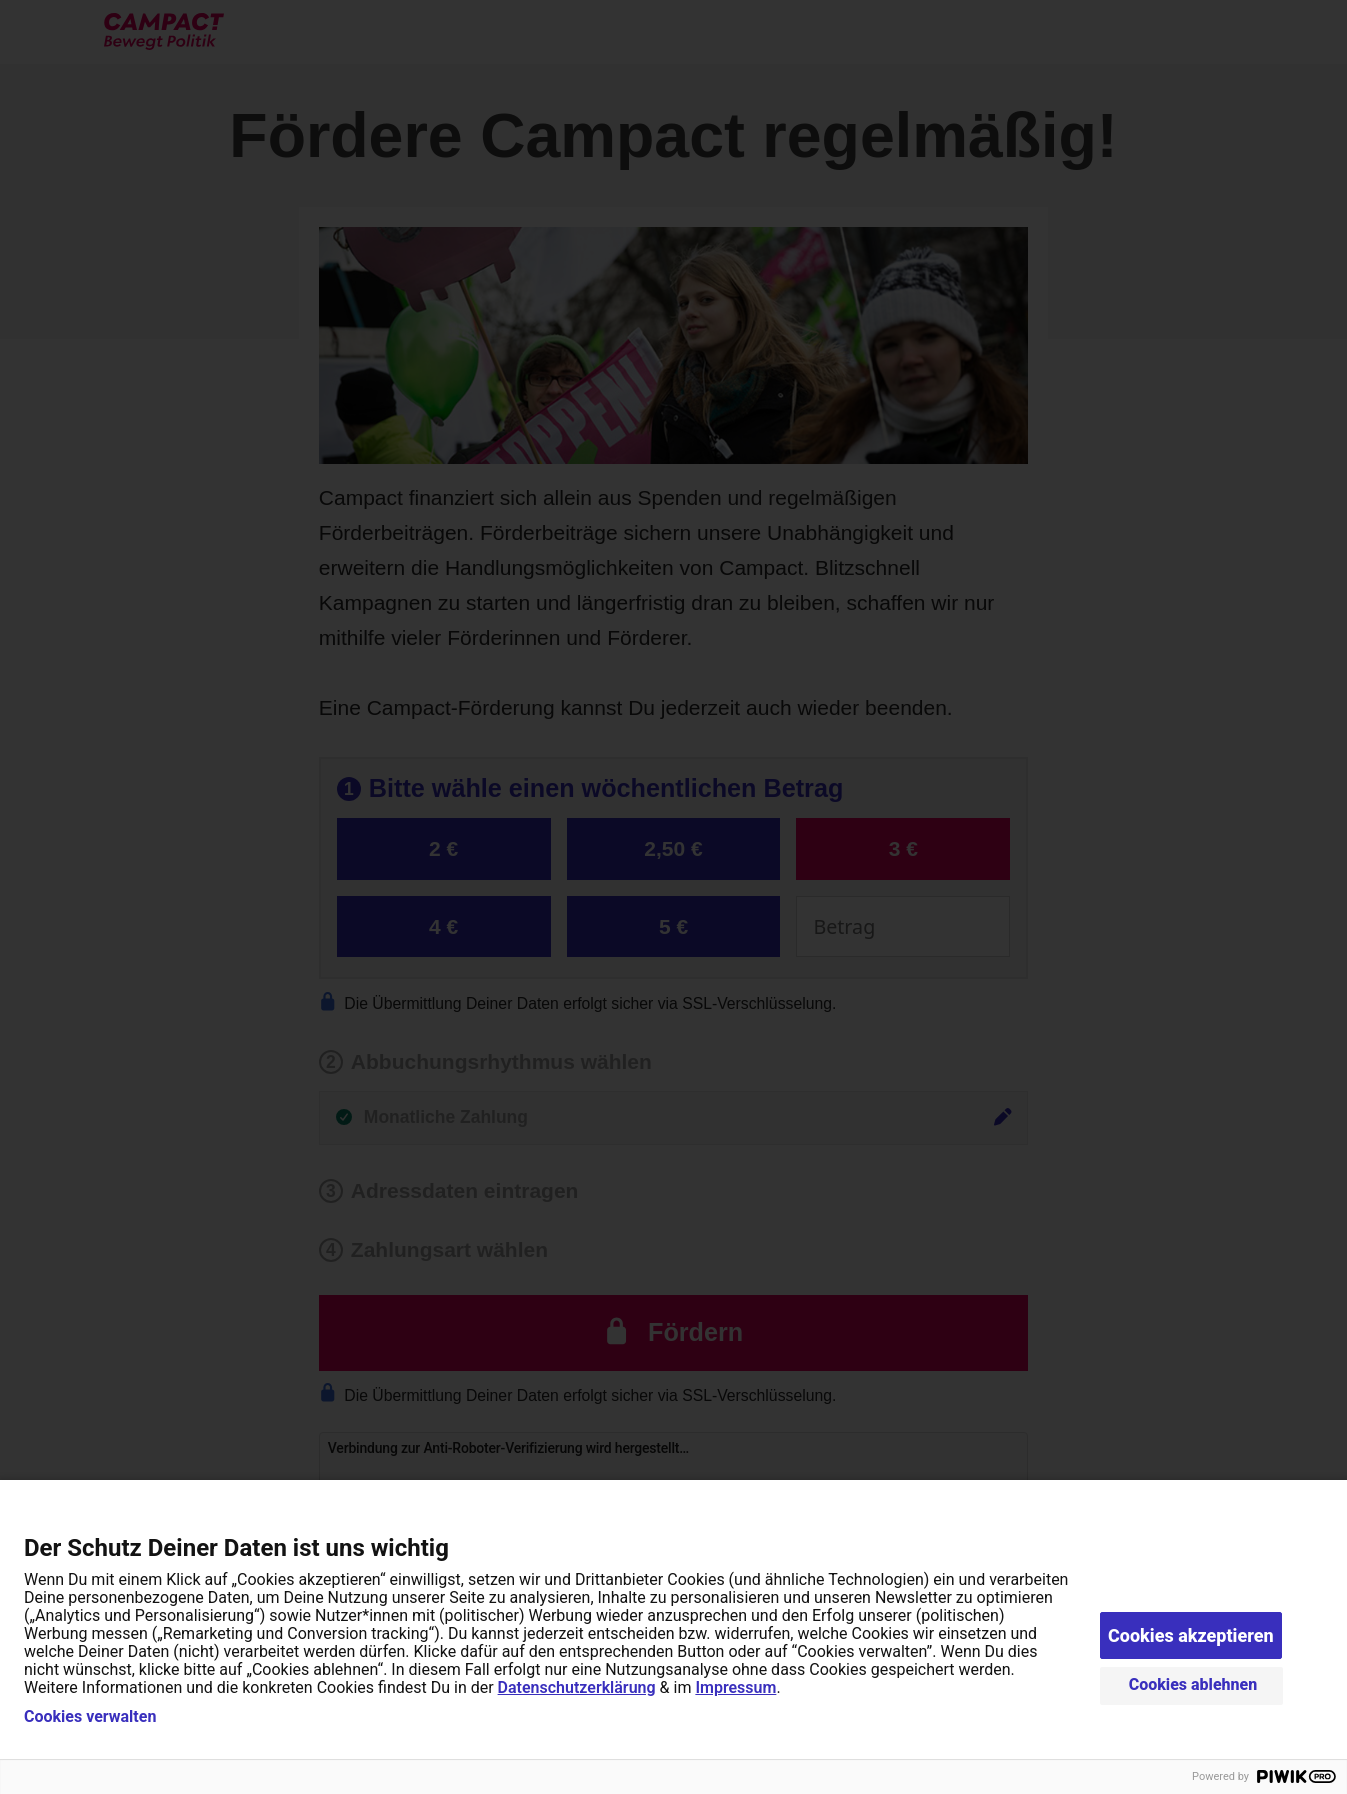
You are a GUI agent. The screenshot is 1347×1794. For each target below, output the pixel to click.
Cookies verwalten (90, 1717)
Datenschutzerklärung (577, 1687)
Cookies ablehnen (1193, 1684)
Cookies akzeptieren (1191, 1635)
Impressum (735, 1687)
